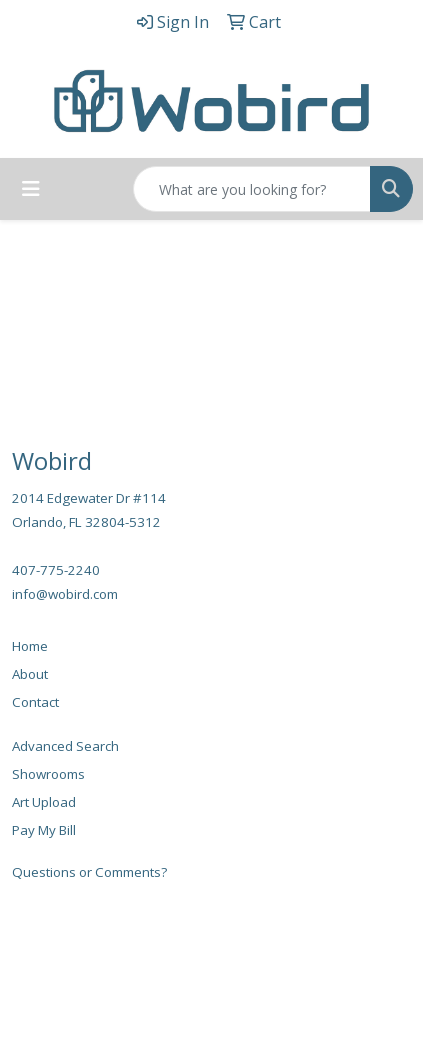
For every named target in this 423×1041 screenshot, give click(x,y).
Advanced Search (65, 746)
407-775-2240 (56, 570)
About (30, 674)
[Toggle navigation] (31, 189)
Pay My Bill (44, 830)
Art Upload (44, 802)
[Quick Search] (252, 189)
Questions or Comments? (89, 872)
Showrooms (48, 774)
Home (30, 646)
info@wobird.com (65, 594)
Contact (35, 702)
